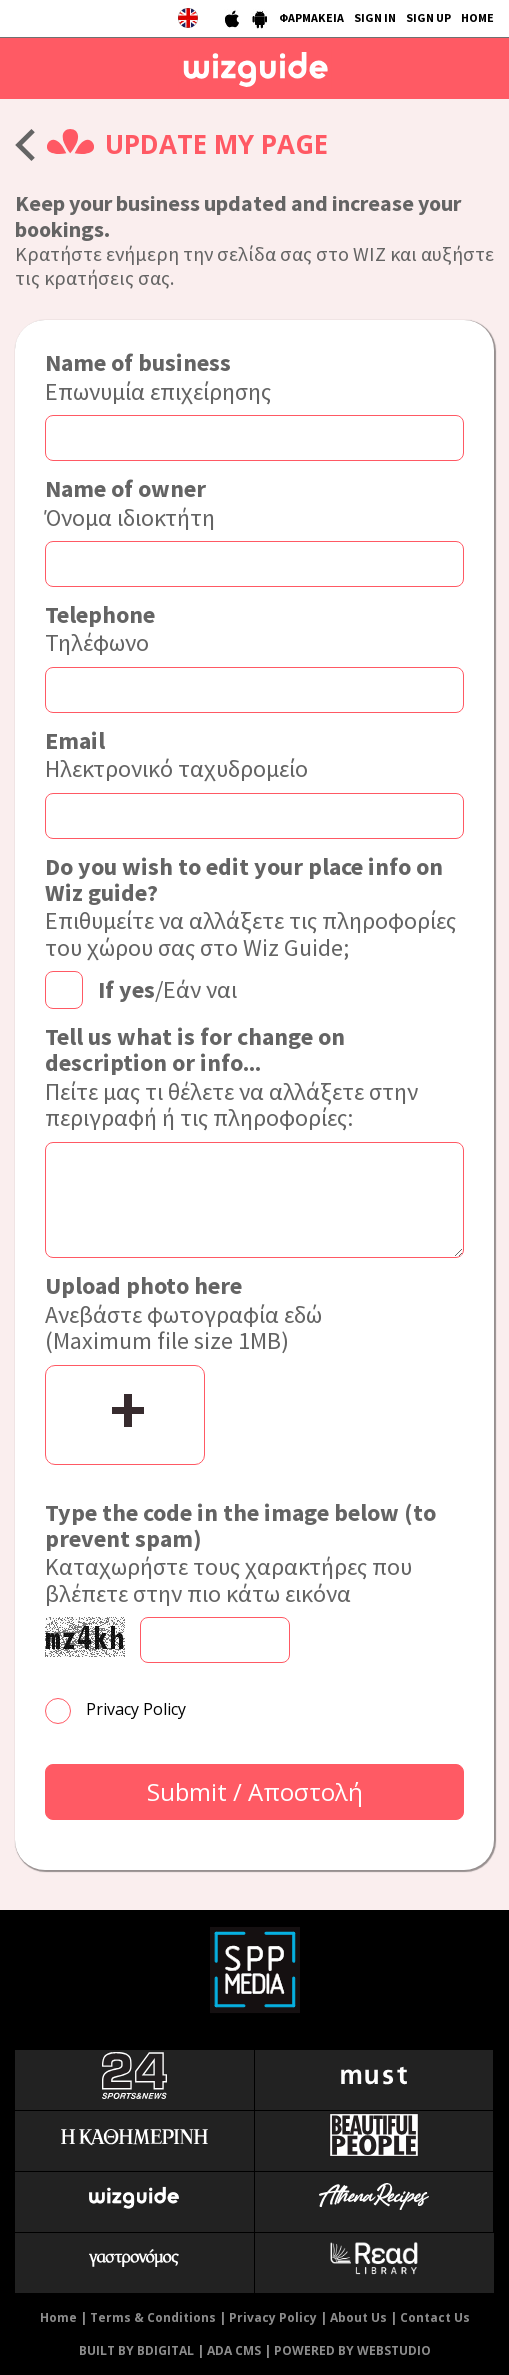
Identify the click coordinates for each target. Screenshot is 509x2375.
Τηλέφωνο (100, 629)
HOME (477, 17)
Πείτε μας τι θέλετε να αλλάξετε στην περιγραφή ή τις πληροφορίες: (254, 1078)
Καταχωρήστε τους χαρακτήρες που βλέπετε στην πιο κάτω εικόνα (254, 1554)
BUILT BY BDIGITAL (136, 2350)
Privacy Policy (136, 1709)
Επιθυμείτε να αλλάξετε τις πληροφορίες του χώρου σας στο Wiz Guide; (254, 908)
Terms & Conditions (153, 2317)
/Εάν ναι (167, 988)
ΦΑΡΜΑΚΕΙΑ (311, 17)
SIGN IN (375, 17)
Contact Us (435, 2317)
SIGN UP (428, 17)
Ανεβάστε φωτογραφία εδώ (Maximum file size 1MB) (183, 1313)
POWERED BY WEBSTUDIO (352, 2350)
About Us (358, 2317)
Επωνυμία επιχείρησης (158, 377)
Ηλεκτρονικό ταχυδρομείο (176, 755)
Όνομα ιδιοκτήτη (130, 503)
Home (58, 2317)
